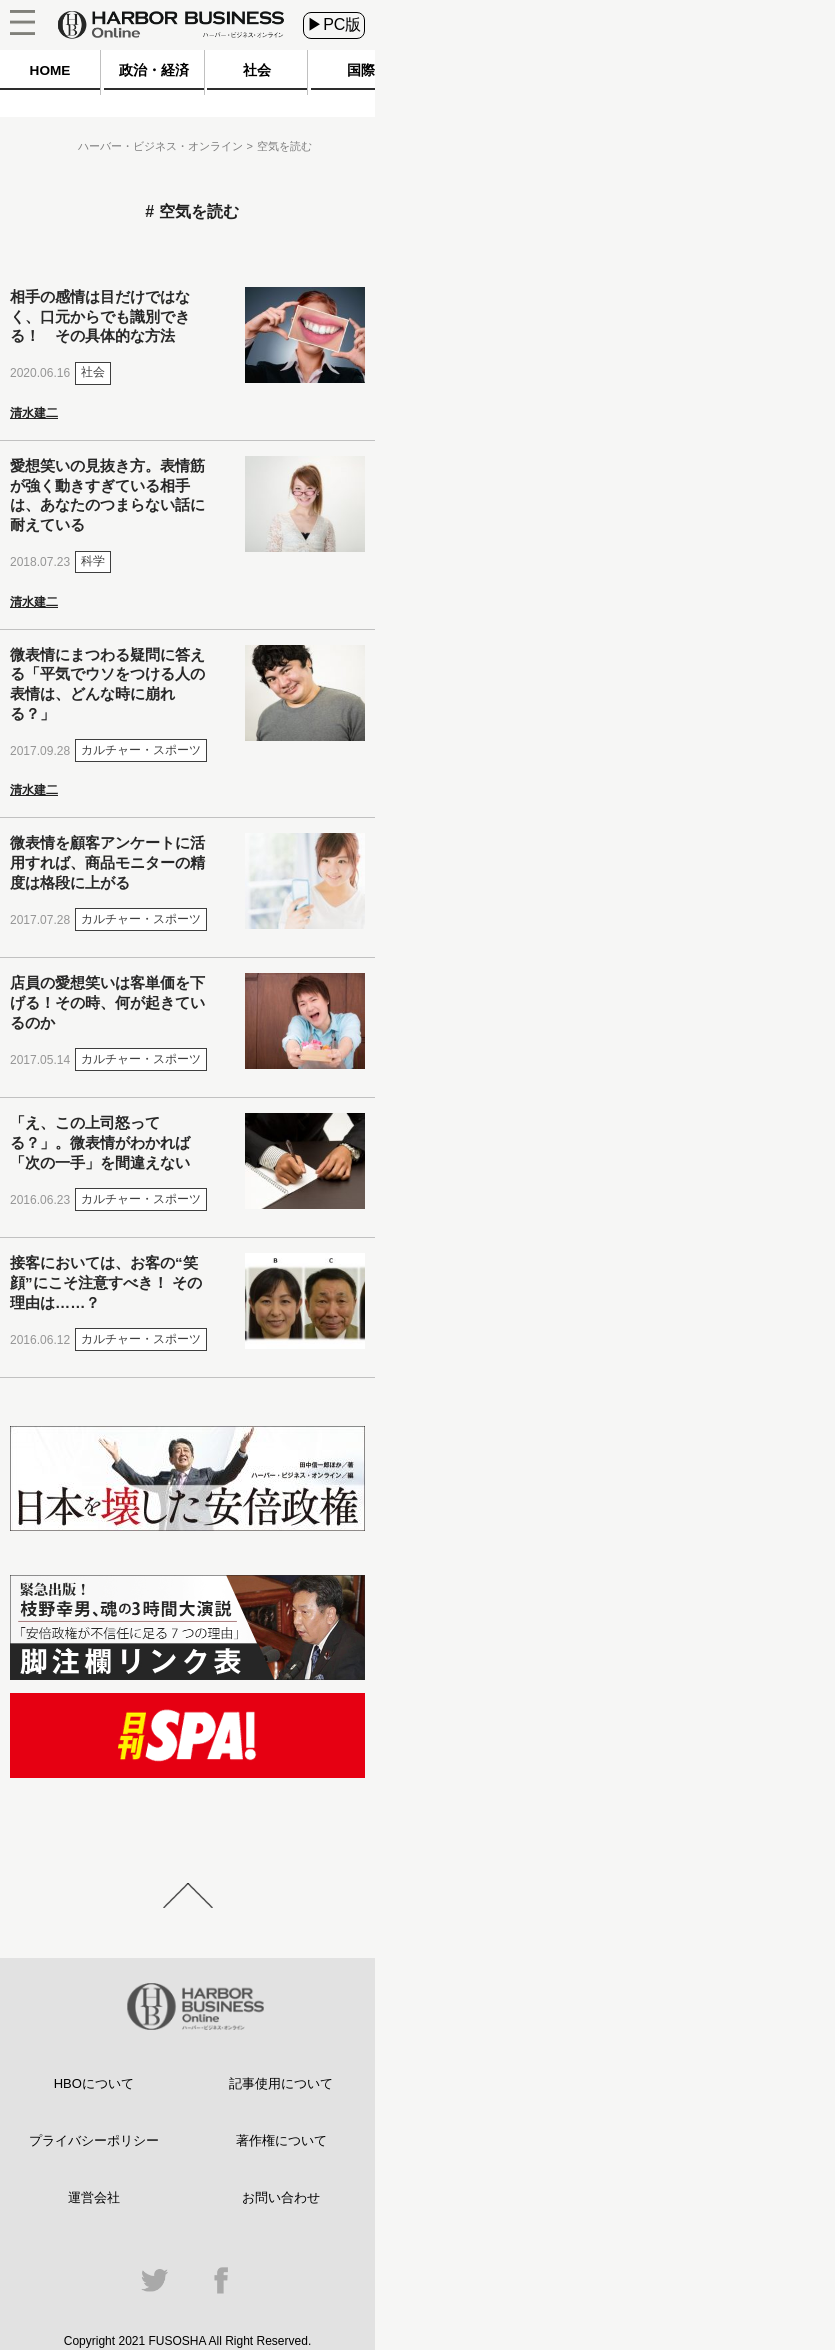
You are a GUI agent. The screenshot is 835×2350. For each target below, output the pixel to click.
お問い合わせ (281, 2197)
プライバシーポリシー (94, 2140)
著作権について (281, 2140)
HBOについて (94, 2083)
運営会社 (94, 2197)
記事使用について (281, 2083)
